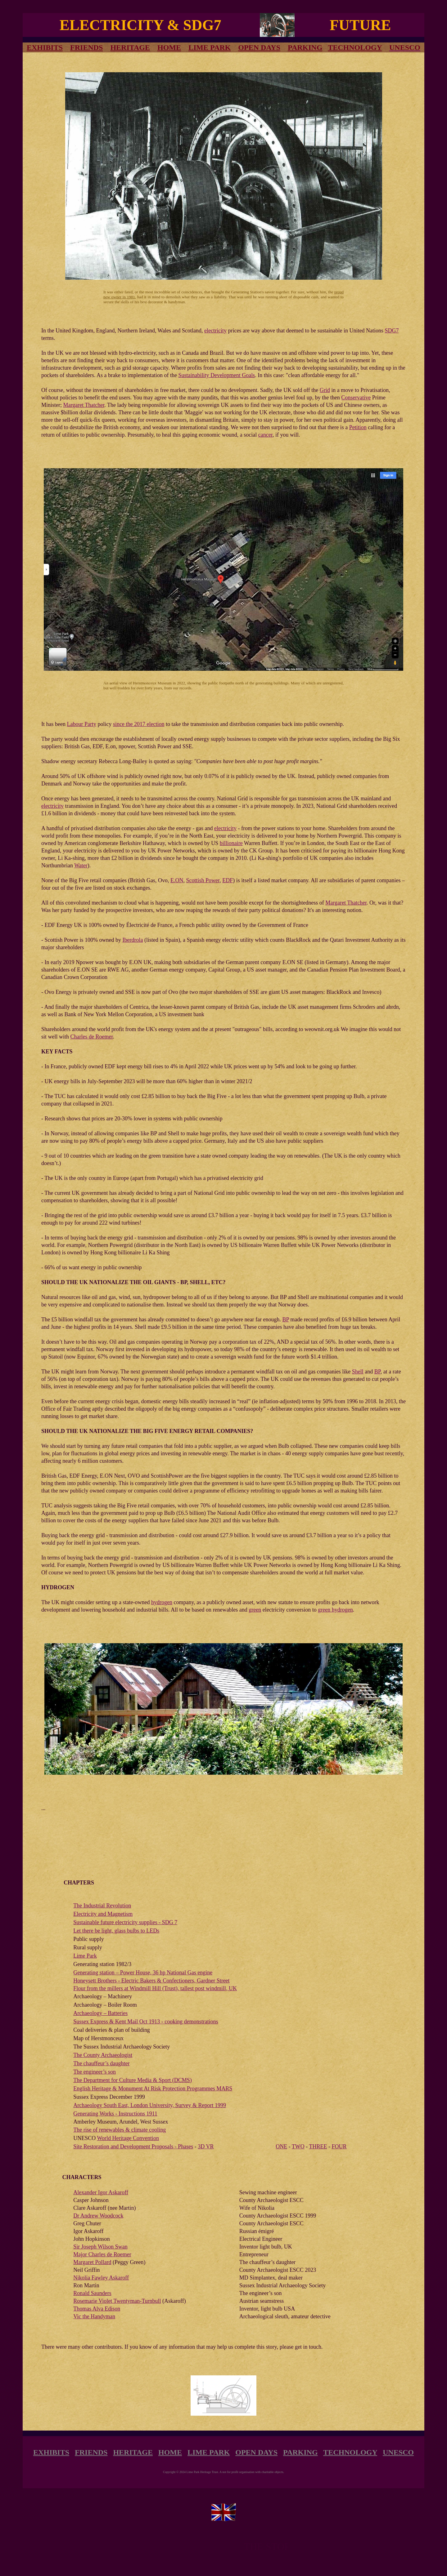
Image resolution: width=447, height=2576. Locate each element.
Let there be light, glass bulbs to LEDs (116, 1931)
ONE (281, 2146)
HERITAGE (130, 47)
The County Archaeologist (102, 2055)
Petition (358, 427)
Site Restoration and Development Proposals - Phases (133, 2146)
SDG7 (392, 330)
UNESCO (398, 2452)
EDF (227, 880)
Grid (325, 390)
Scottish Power (202, 880)
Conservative (356, 397)
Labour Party (81, 724)
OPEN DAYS (259, 47)
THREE (318, 2146)
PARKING (305, 47)
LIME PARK (209, 47)
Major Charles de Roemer (102, 2254)
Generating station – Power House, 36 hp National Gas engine (142, 1972)
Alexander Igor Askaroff (100, 2192)
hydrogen (161, 1602)
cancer (265, 435)
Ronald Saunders (92, 2293)
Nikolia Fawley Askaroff (101, 2278)
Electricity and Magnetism (103, 1914)
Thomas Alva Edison (96, 2309)
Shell (357, 1371)
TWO (298, 2146)
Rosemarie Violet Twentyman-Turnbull (117, 2301)
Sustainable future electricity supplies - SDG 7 (125, 1922)
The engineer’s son (94, 2072)
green (255, 1610)
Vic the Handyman (94, 2316)
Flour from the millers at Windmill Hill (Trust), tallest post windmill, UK (155, 1988)
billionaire (231, 843)
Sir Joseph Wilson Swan (100, 2247)
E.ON (176, 880)
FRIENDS (86, 47)
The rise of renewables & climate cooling (119, 2130)
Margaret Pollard (92, 2262)
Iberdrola (132, 940)
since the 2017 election (138, 724)
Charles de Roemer (91, 1037)
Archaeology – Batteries (100, 2013)
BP (285, 1319)
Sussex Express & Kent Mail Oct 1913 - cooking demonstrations (145, 2021)
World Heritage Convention (128, 2138)
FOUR (339, 2146)
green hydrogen (335, 1610)
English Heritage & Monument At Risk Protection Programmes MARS (152, 2088)
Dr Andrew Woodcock (98, 2216)
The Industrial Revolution (102, 1905)
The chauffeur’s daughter (101, 2063)
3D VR (206, 2146)
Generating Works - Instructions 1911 (115, 2114)
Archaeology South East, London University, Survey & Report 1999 (149, 2105)
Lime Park (85, 1956)
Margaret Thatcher (84, 405)
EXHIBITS (51, 2452)
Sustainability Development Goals (216, 375)
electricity (215, 330)
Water (81, 865)
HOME (169, 47)
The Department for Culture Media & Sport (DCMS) (132, 2080)
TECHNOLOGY (355, 47)
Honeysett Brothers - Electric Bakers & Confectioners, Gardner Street (151, 1981)
